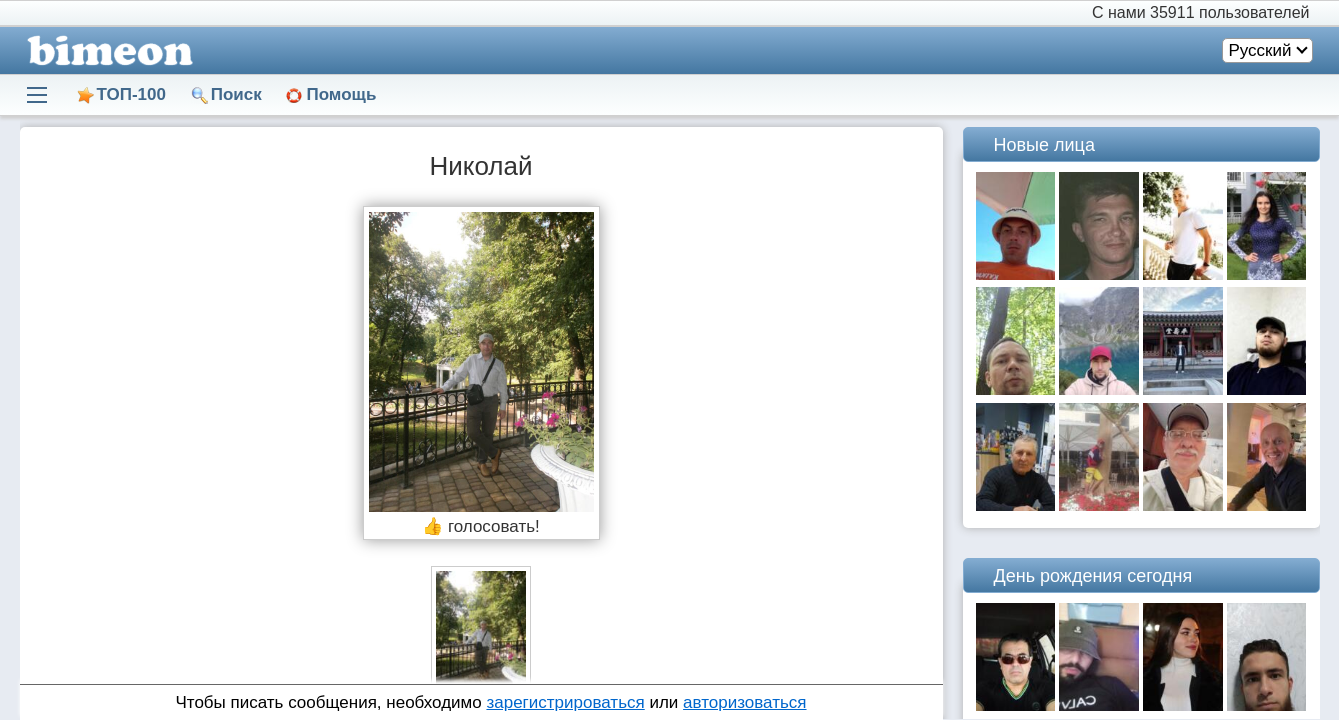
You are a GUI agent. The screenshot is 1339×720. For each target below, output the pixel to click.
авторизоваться (744, 702)
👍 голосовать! (481, 526)
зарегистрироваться (565, 702)
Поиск (236, 94)
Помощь (341, 94)
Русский (1259, 50)
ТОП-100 (131, 94)
